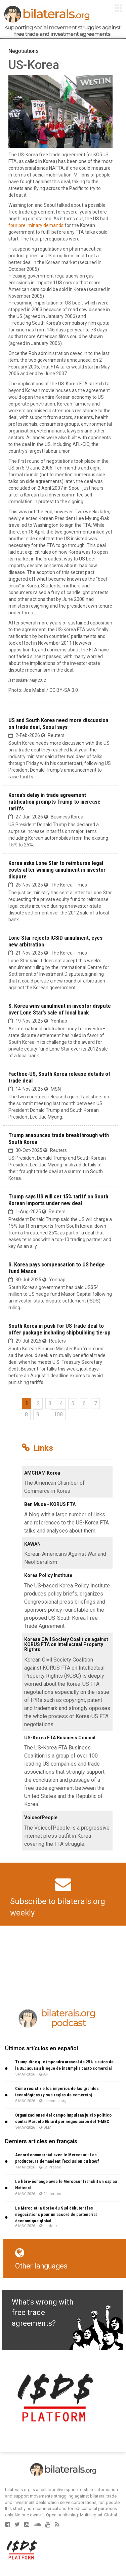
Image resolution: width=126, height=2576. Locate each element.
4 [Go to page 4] (61, 1403)
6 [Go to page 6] (84, 1403)
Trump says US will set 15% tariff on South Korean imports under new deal (58, 1199)
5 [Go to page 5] (72, 1403)
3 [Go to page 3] (49, 1403)
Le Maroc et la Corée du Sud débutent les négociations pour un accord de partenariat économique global (56, 2214)
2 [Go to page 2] (38, 1403)
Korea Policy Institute (48, 1575)
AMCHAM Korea (42, 1473)
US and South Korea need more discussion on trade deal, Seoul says (58, 723)
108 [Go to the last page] (58, 1414)
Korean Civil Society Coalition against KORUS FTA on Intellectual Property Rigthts (66, 1644)
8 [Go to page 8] (26, 1414)
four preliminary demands (36, 225)
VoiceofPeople (40, 1817)
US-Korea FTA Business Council (59, 1737)
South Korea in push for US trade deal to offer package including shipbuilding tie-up (59, 1329)
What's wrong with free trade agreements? (42, 2312)
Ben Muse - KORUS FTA (50, 1504)
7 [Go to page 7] (95, 1403)
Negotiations (23, 51)
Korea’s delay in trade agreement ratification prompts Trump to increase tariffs (54, 802)
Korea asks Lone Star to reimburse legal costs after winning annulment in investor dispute (57, 870)
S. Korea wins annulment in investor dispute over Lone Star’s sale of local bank (59, 1009)
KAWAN (32, 1544)
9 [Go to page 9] (37, 1414)
